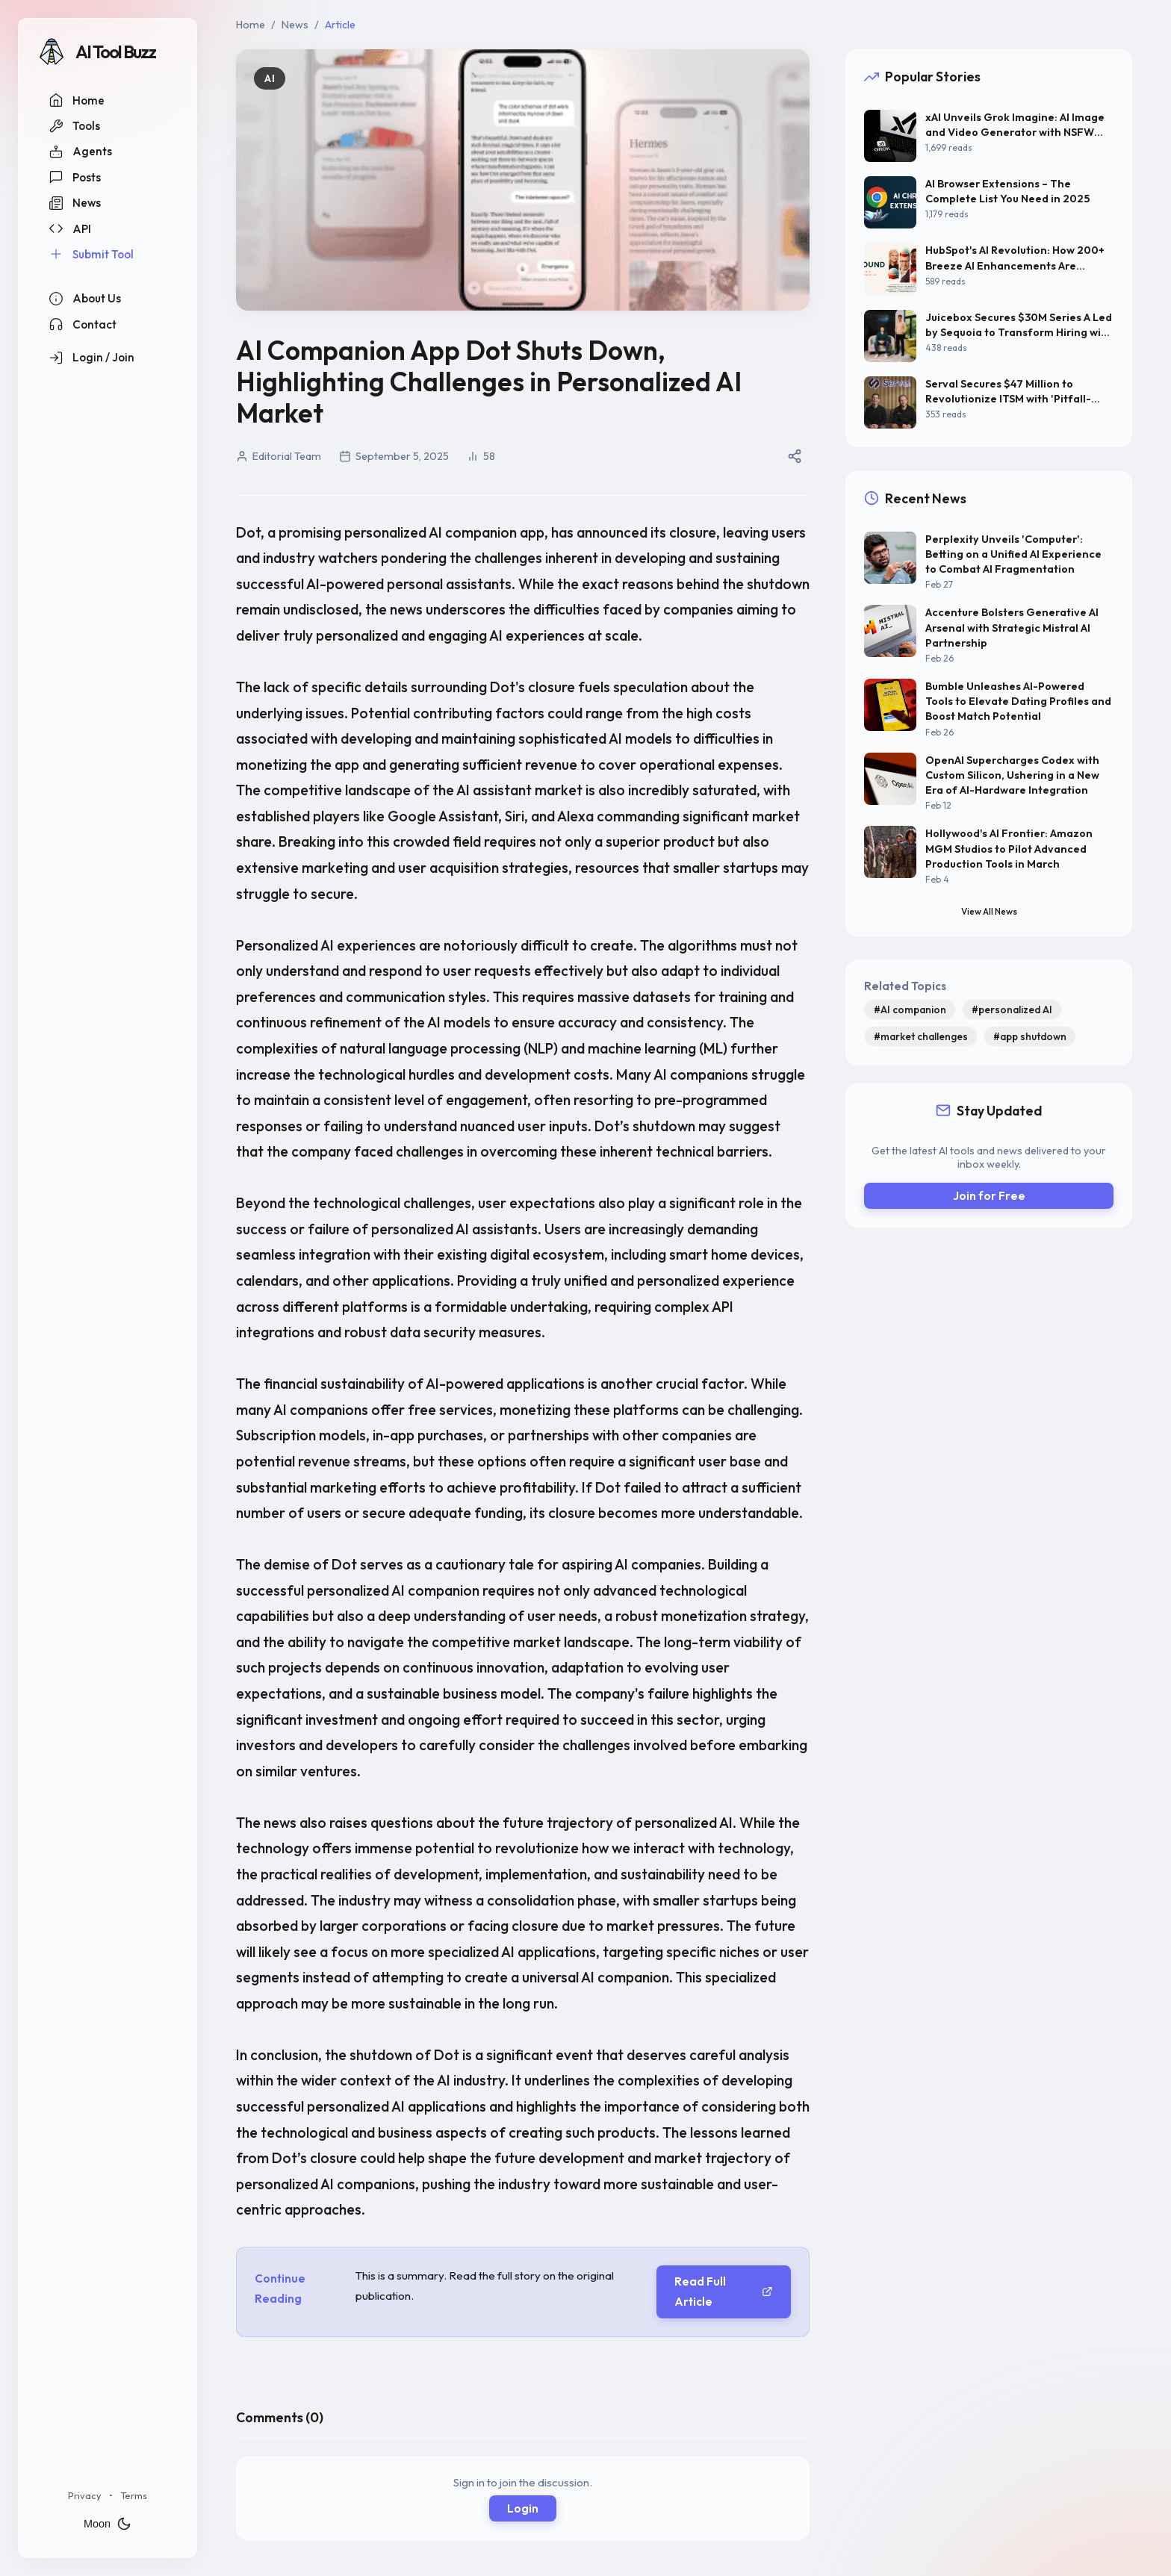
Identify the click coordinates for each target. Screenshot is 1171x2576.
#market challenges (921, 1036)
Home (77, 100)
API (70, 228)
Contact (83, 324)
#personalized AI (1012, 1009)
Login (522, 2508)
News (75, 203)
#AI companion (910, 1009)
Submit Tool (91, 253)
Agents (80, 151)
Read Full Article (723, 2291)
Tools (74, 126)
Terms (133, 2495)
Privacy (85, 2495)
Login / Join (91, 357)
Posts (75, 176)
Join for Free (989, 1196)
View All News (989, 911)
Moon (107, 2523)
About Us (85, 298)
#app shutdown (1029, 1036)
